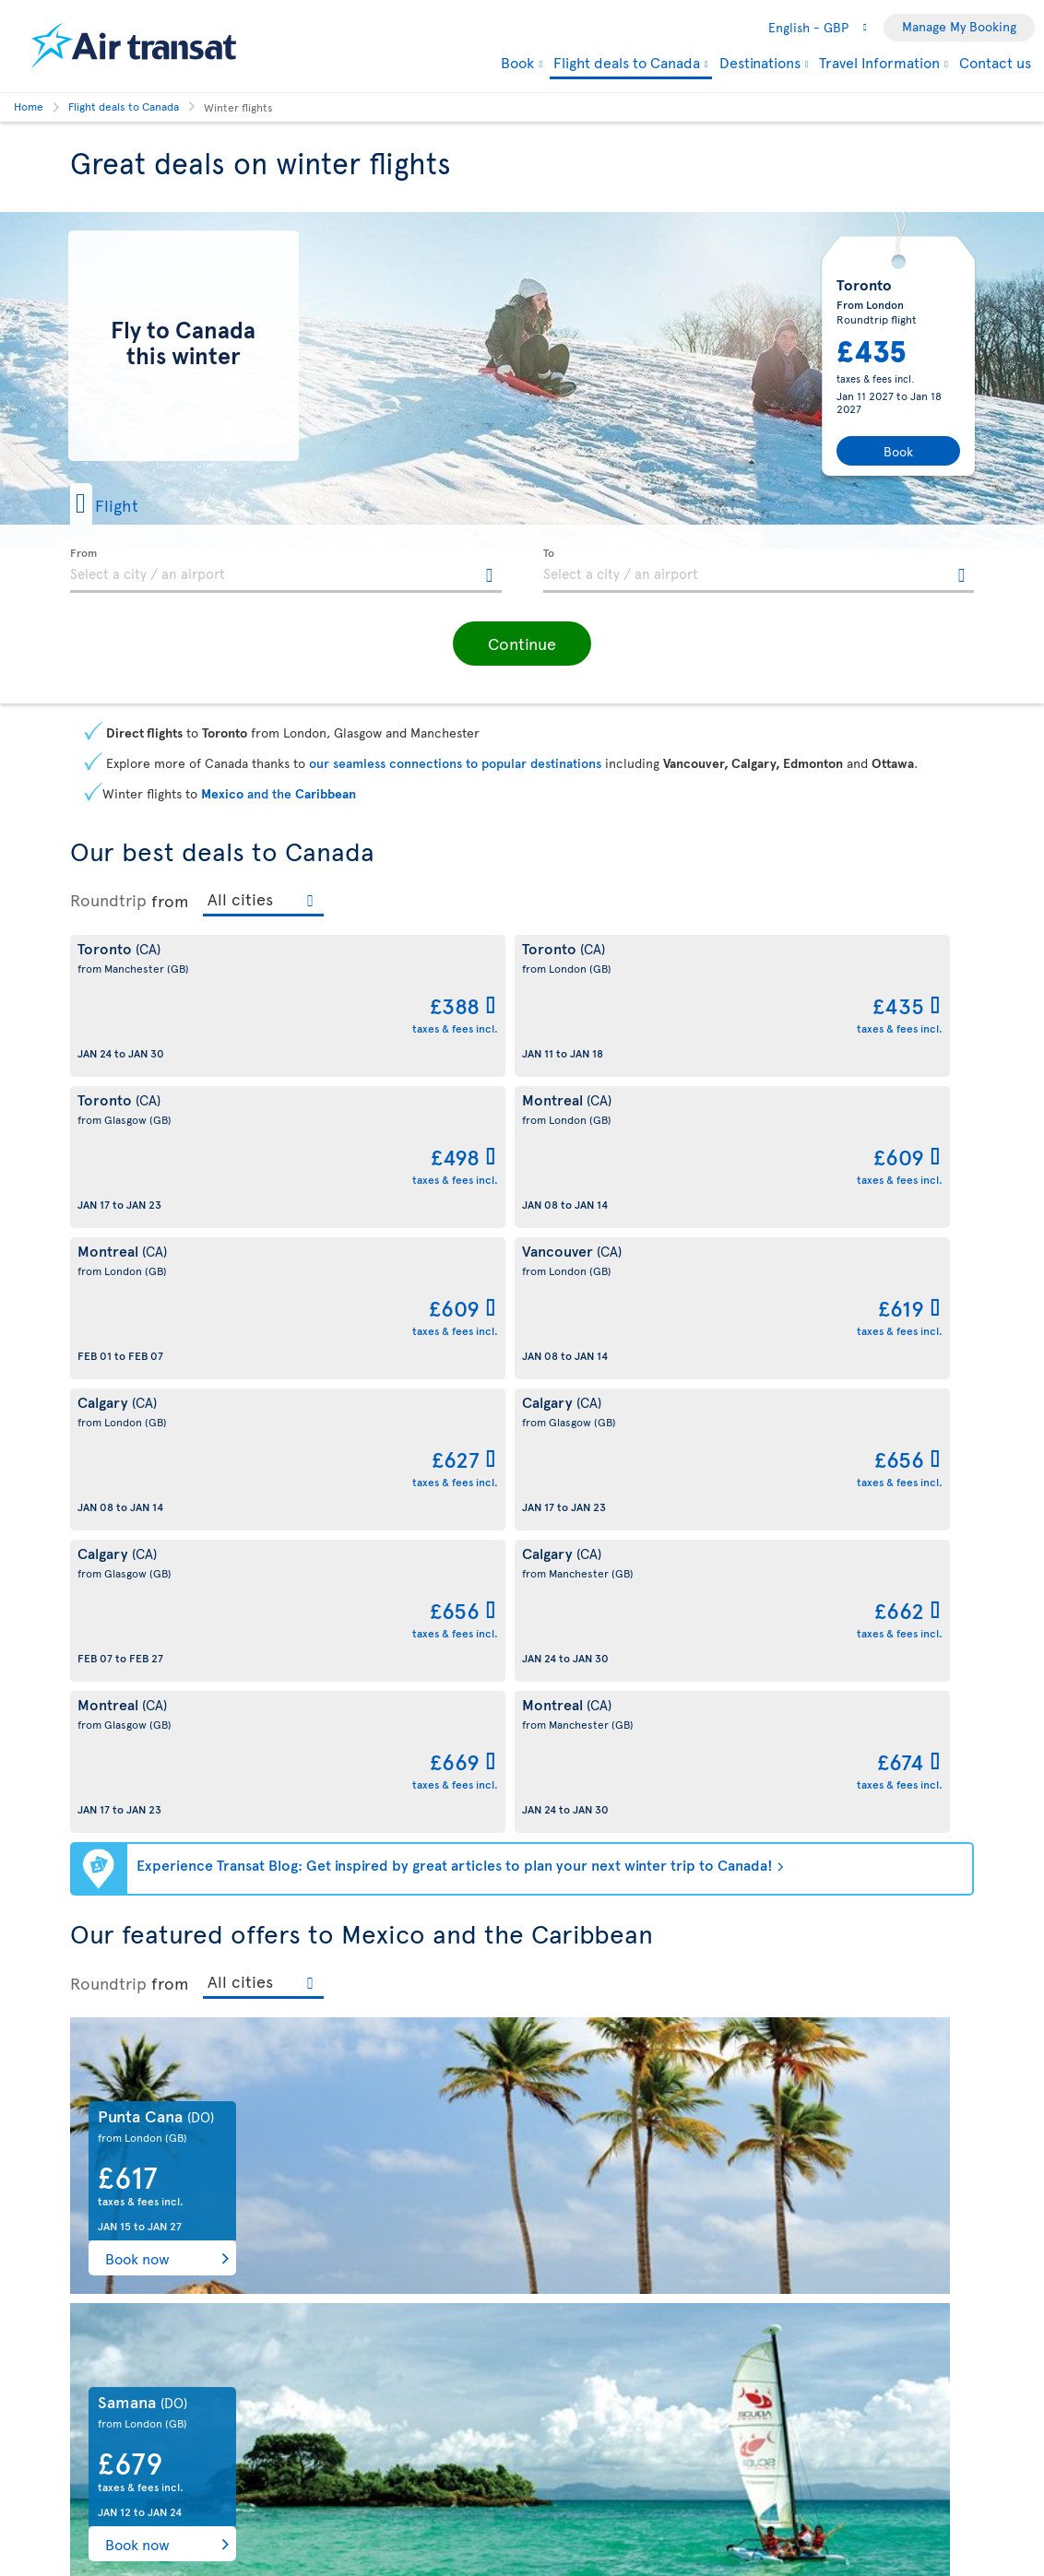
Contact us (995, 62)
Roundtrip (108, 899)
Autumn (826, 2506)
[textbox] (286, 571)
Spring (218, 2506)
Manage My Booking (959, 26)
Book (517, 62)
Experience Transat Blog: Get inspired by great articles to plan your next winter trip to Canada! (454, 1259)
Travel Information (879, 62)
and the (278, 793)
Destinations (760, 62)
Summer (522, 2506)
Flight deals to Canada (627, 63)
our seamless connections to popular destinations (455, 763)
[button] (133, 504)
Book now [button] (137, 1653)
